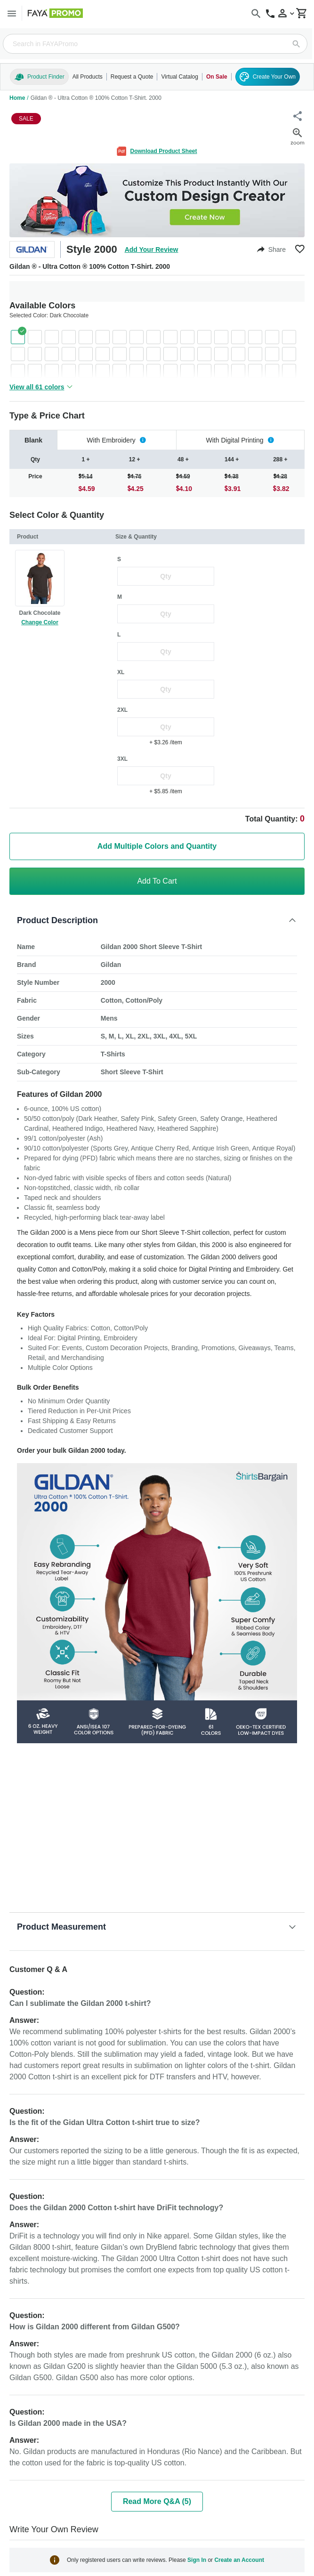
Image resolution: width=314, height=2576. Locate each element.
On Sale (216, 76)
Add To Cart (157, 881)
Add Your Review (151, 249)
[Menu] (12, 13)
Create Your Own (268, 76)
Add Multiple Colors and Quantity (157, 846)
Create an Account (239, 2560)
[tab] (33, 440)
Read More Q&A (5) (157, 2501)
